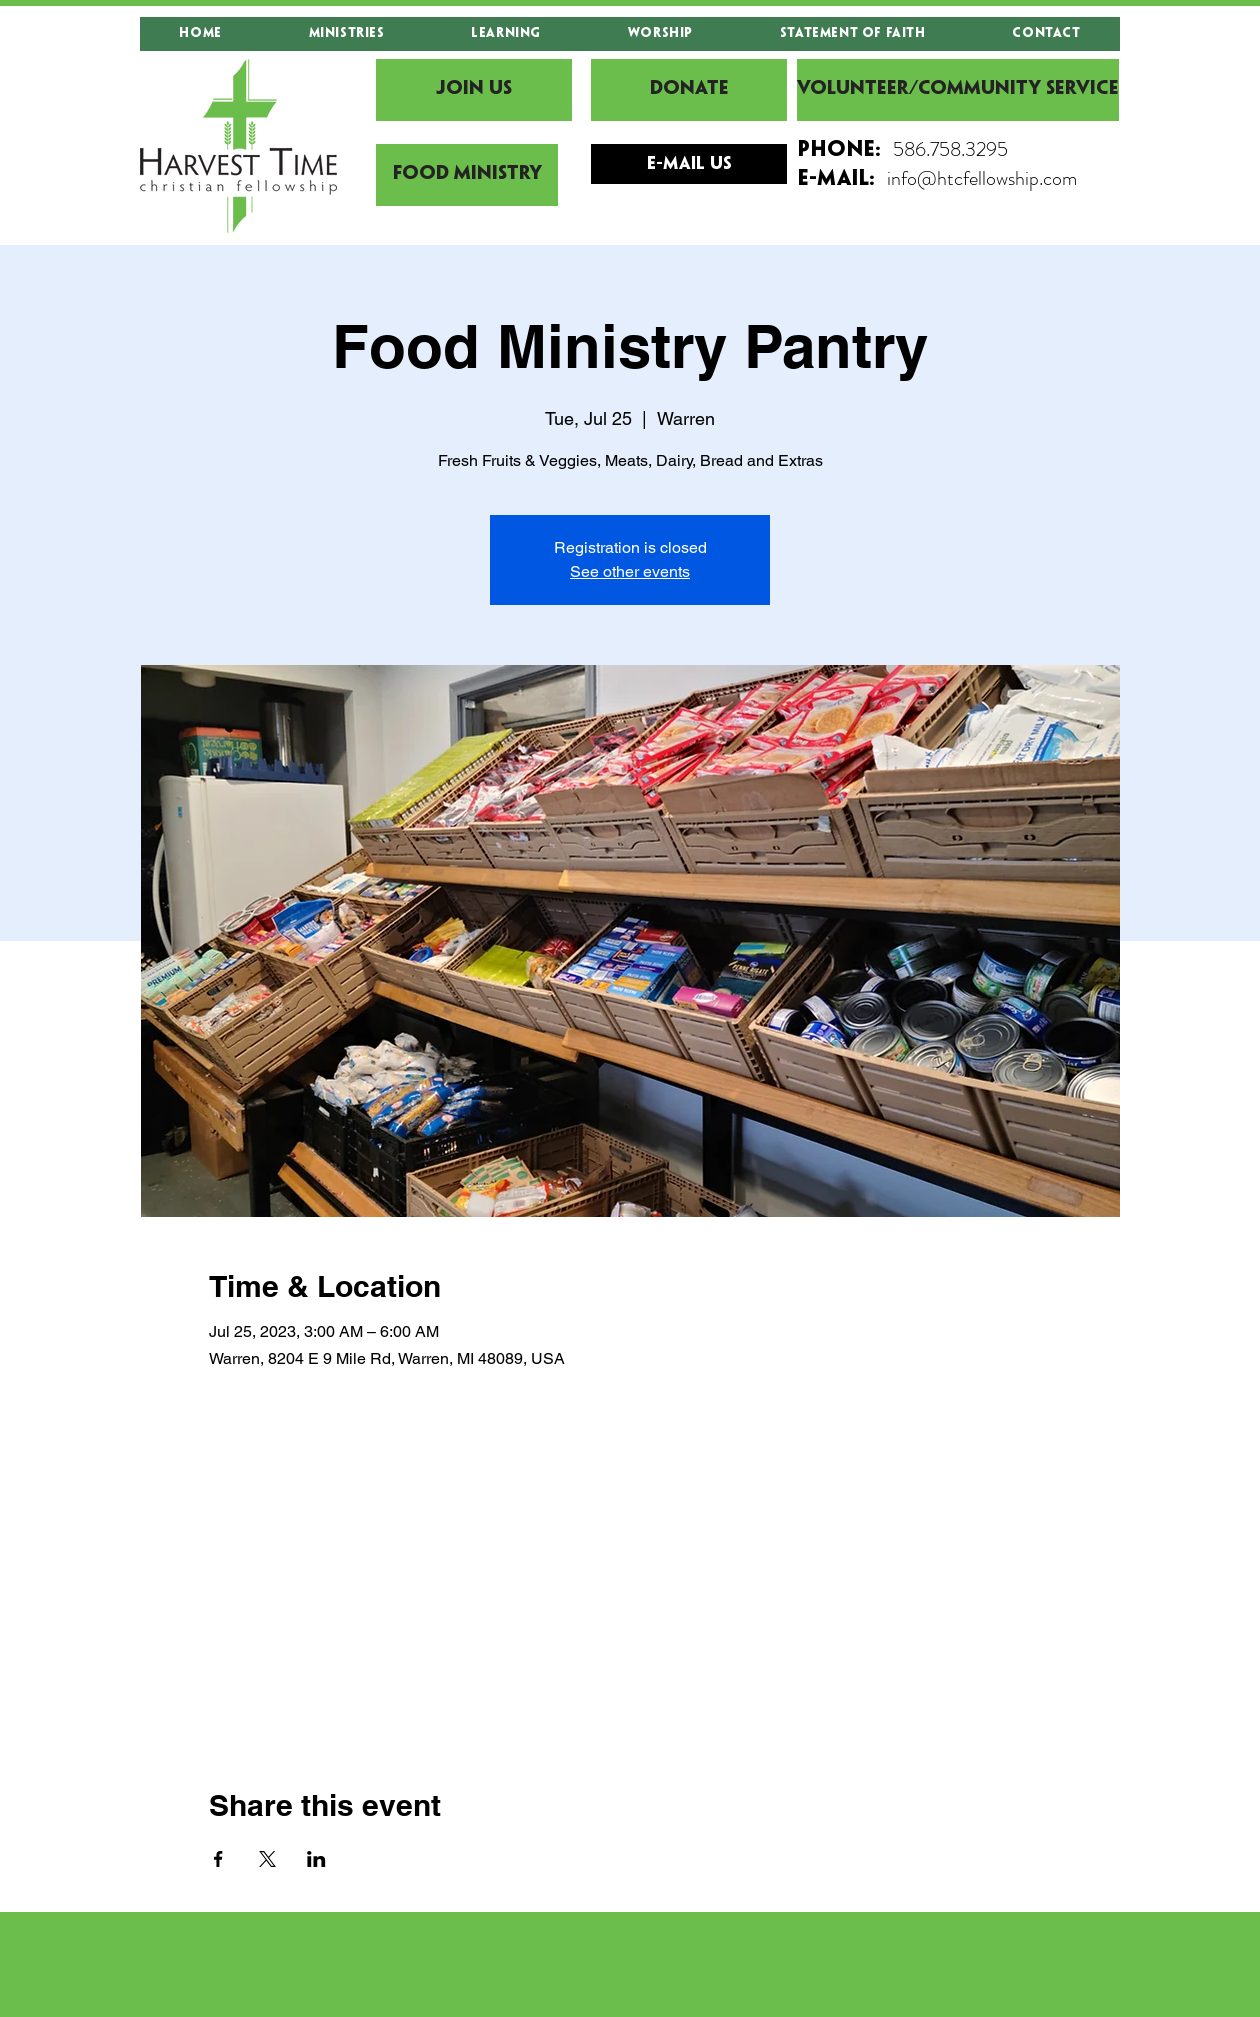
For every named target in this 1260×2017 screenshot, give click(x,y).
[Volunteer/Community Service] (958, 90)
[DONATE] (689, 90)
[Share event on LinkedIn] (316, 1859)
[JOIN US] (474, 90)
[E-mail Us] (689, 164)
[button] (346, 34)
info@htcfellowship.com (982, 178)
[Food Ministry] (467, 175)
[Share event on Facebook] (218, 1859)
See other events (630, 571)
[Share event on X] (267, 1859)
